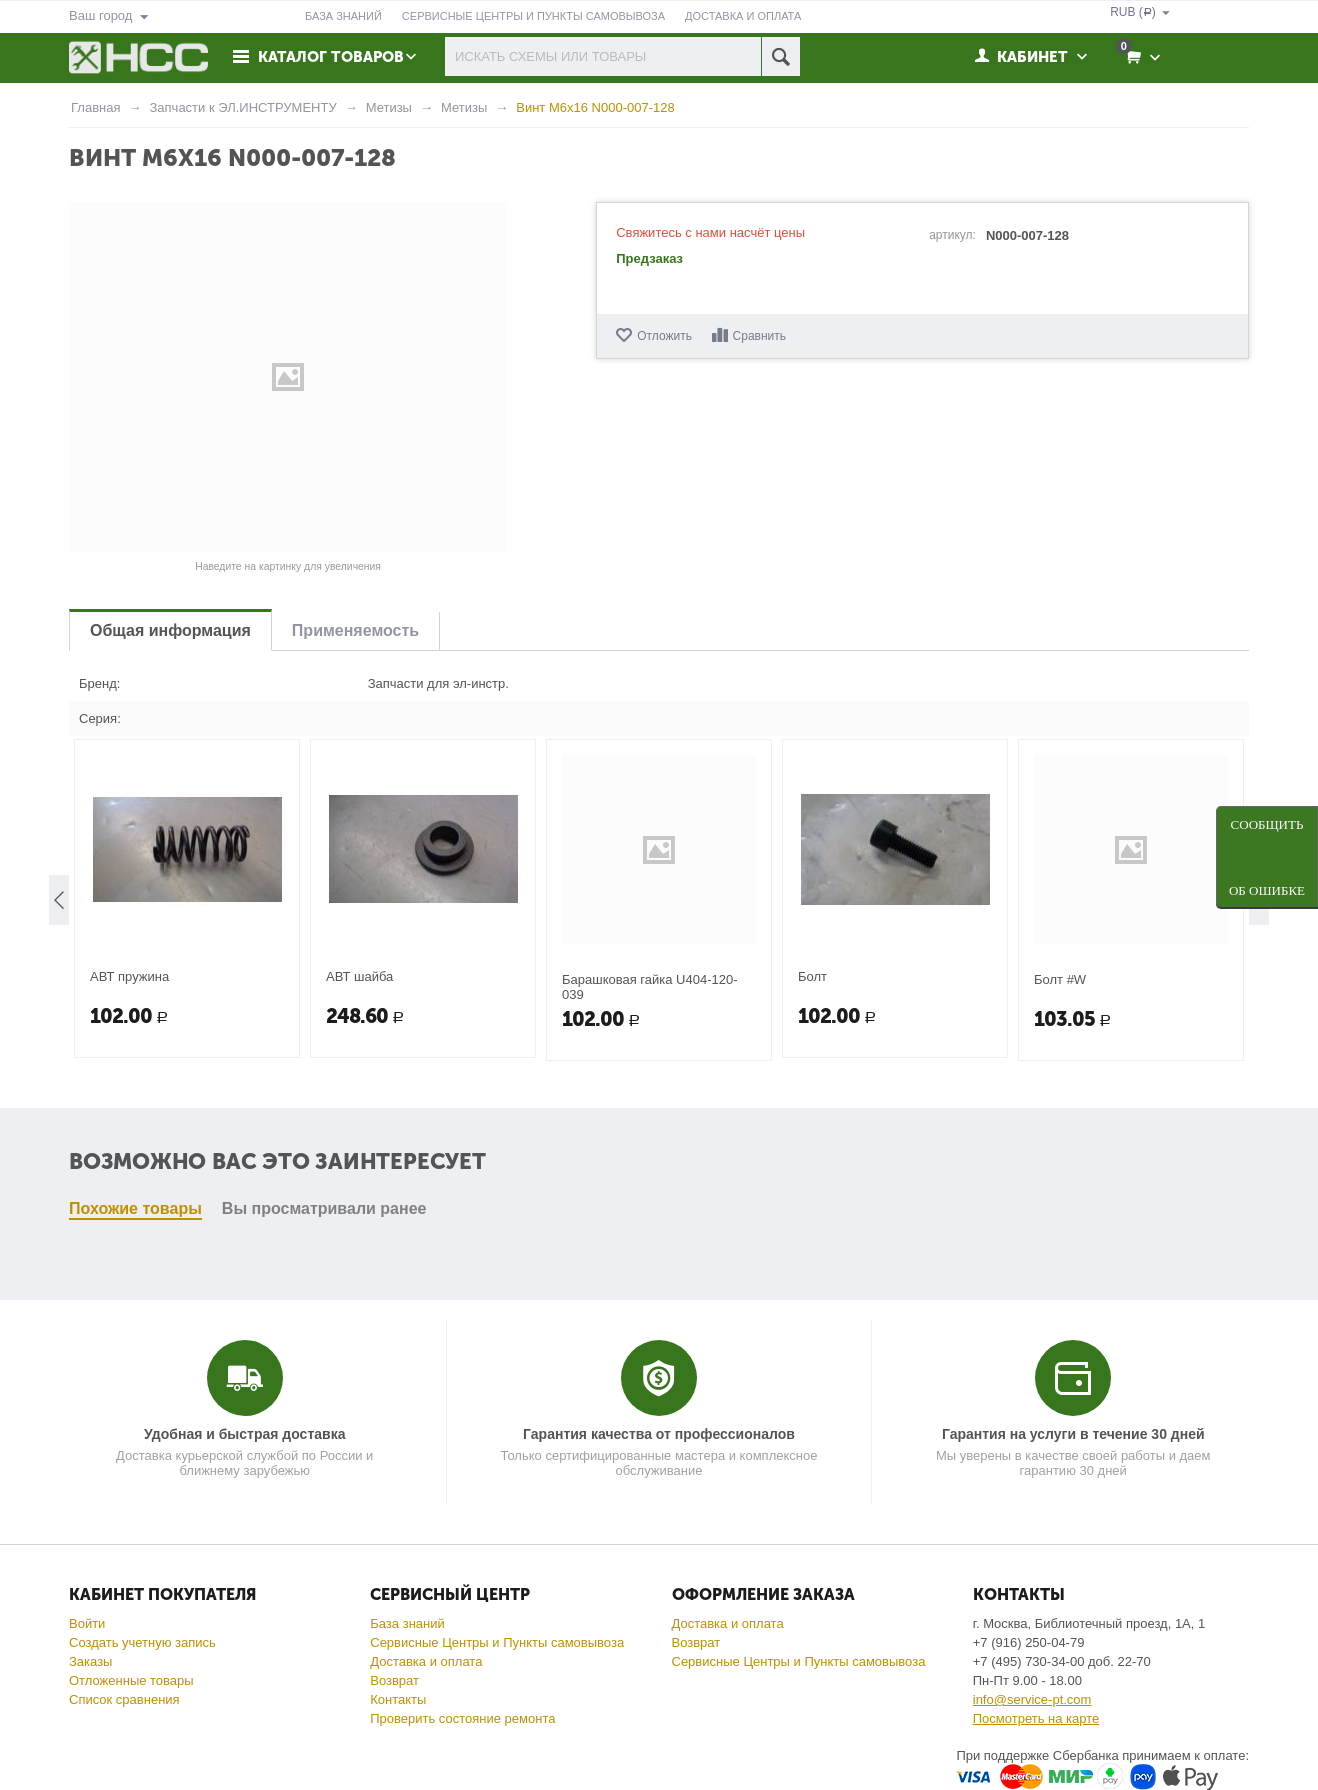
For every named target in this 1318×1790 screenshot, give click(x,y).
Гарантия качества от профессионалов (659, 1434)
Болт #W (1060, 1161)
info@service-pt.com (1032, 1699)
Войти (87, 1623)
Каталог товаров (331, 57)
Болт (812, 1158)
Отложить (664, 336)
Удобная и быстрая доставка (244, 1434)
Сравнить (759, 336)
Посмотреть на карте (1036, 1718)
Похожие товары (135, 881)
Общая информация (170, 630)
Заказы (90, 1661)
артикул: (952, 235)
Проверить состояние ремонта (462, 1718)
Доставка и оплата (426, 1661)
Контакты (398, 1699)
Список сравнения (124, 1699)
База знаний (407, 1623)
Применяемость (355, 630)
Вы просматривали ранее (324, 881)
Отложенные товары (131, 1680)
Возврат (394, 1680)
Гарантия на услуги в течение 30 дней (1073, 1434)
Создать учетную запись (142, 1642)
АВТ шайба (359, 1158)
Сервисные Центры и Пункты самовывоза (497, 1642)
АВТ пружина (129, 1158)
